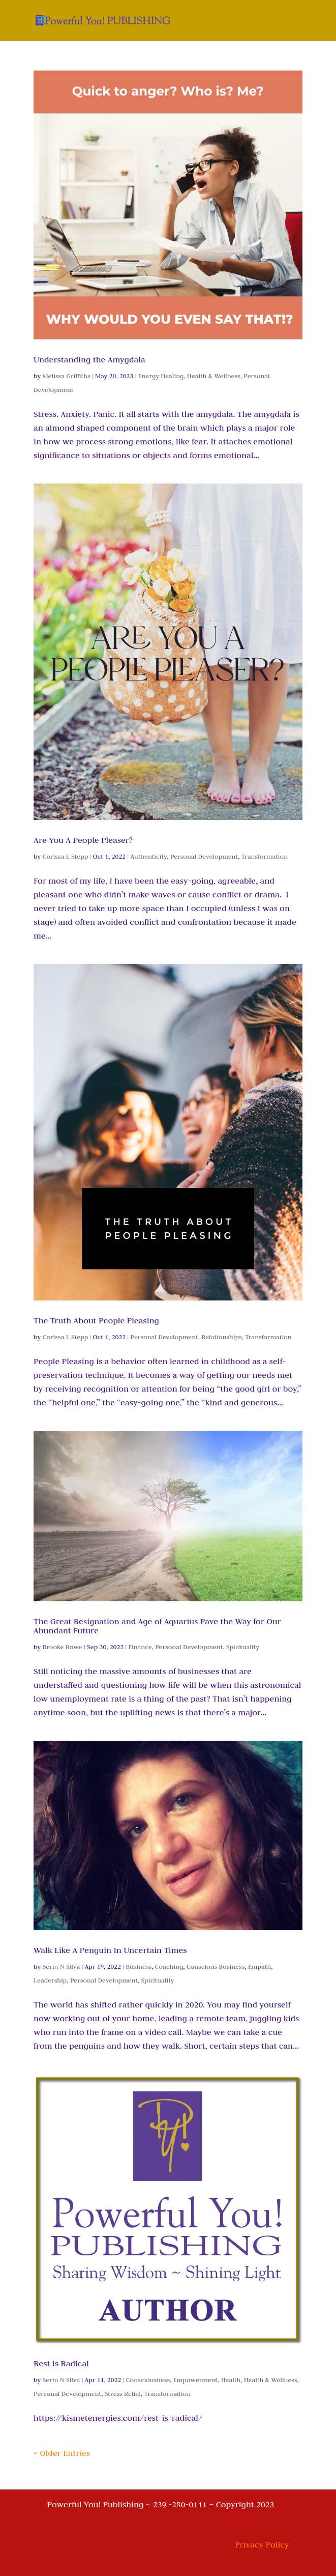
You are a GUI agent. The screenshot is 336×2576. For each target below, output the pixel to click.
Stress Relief (123, 2393)
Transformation (264, 856)
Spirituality (242, 1647)
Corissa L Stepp (65, 856)
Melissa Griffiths (66, 376)
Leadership (50, 1980)
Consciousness (148, 2379)
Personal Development (204, 856)
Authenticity (149, 856)
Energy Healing (161, 376)
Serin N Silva (61, 1966)
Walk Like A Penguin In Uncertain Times (110, 1950)
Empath (259, 1966)
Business (138, 1966)
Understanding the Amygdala (89, 359)
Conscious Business (216, 1966)
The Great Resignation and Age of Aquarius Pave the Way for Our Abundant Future (157, 1625)
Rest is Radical (61, 2363)
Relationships (221, 1337)
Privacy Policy (262, 2544)
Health (231, 2379)
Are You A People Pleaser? (83, 840)
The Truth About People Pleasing (96, 1320)
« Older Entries (62, 2453)
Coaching (169, 1966)
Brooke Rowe (62, 1647)
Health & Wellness (213, 376)
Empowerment (195, 2379)
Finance (140, 1647)
